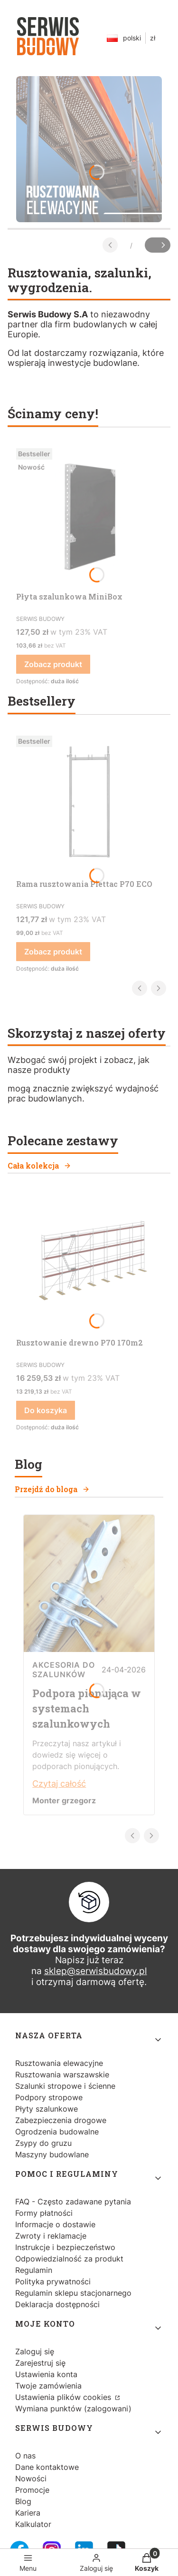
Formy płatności (44, 2213)
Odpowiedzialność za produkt (69, 2258)
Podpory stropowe (49, 2097)
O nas (25, 2455)
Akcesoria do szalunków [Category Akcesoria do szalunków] (63, 1669)
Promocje (32, 2490)
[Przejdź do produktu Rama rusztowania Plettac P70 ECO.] (89, 803)
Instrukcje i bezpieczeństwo (65, 2247)
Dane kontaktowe (47, 2467)
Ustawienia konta (46, 2374)
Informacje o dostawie (55, 2224)
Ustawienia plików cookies (64, 2397)
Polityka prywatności (53, 2281)
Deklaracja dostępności (57, 2304)
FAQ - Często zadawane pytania (73, 2201)
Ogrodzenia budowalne (57, 2131)
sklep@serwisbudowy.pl (95, 1971)
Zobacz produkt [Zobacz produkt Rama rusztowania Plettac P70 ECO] (53, 951)
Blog (23, 2501)
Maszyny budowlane (52, 2154)
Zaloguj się (34, 2351)
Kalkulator (33, 2524)
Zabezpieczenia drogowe (60, 2120)
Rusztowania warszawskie (62, 2074)
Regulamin (33, 2270)
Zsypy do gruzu (43, 2143)
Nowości (31, 2478)
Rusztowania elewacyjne (59, 2063)
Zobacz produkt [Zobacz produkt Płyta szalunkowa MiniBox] (53, 664)
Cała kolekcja (39, 1165)
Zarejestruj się (40, 2363)
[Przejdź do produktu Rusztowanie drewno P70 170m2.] (89, 1261)
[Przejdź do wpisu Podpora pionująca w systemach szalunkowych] (89, 1649)
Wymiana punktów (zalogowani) (73, 2408)
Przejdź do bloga (52, 1489)
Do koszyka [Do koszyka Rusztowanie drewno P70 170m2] (45, 1410)
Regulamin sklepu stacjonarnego (73, 2293)
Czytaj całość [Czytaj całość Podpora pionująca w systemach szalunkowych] (59, 1784)
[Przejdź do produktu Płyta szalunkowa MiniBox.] (89, 515)
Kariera (27, 2512)
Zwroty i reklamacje (50, 2236)
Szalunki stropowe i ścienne (65, 2086)
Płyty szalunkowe (46, 2109)
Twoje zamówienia (48, 2385)
